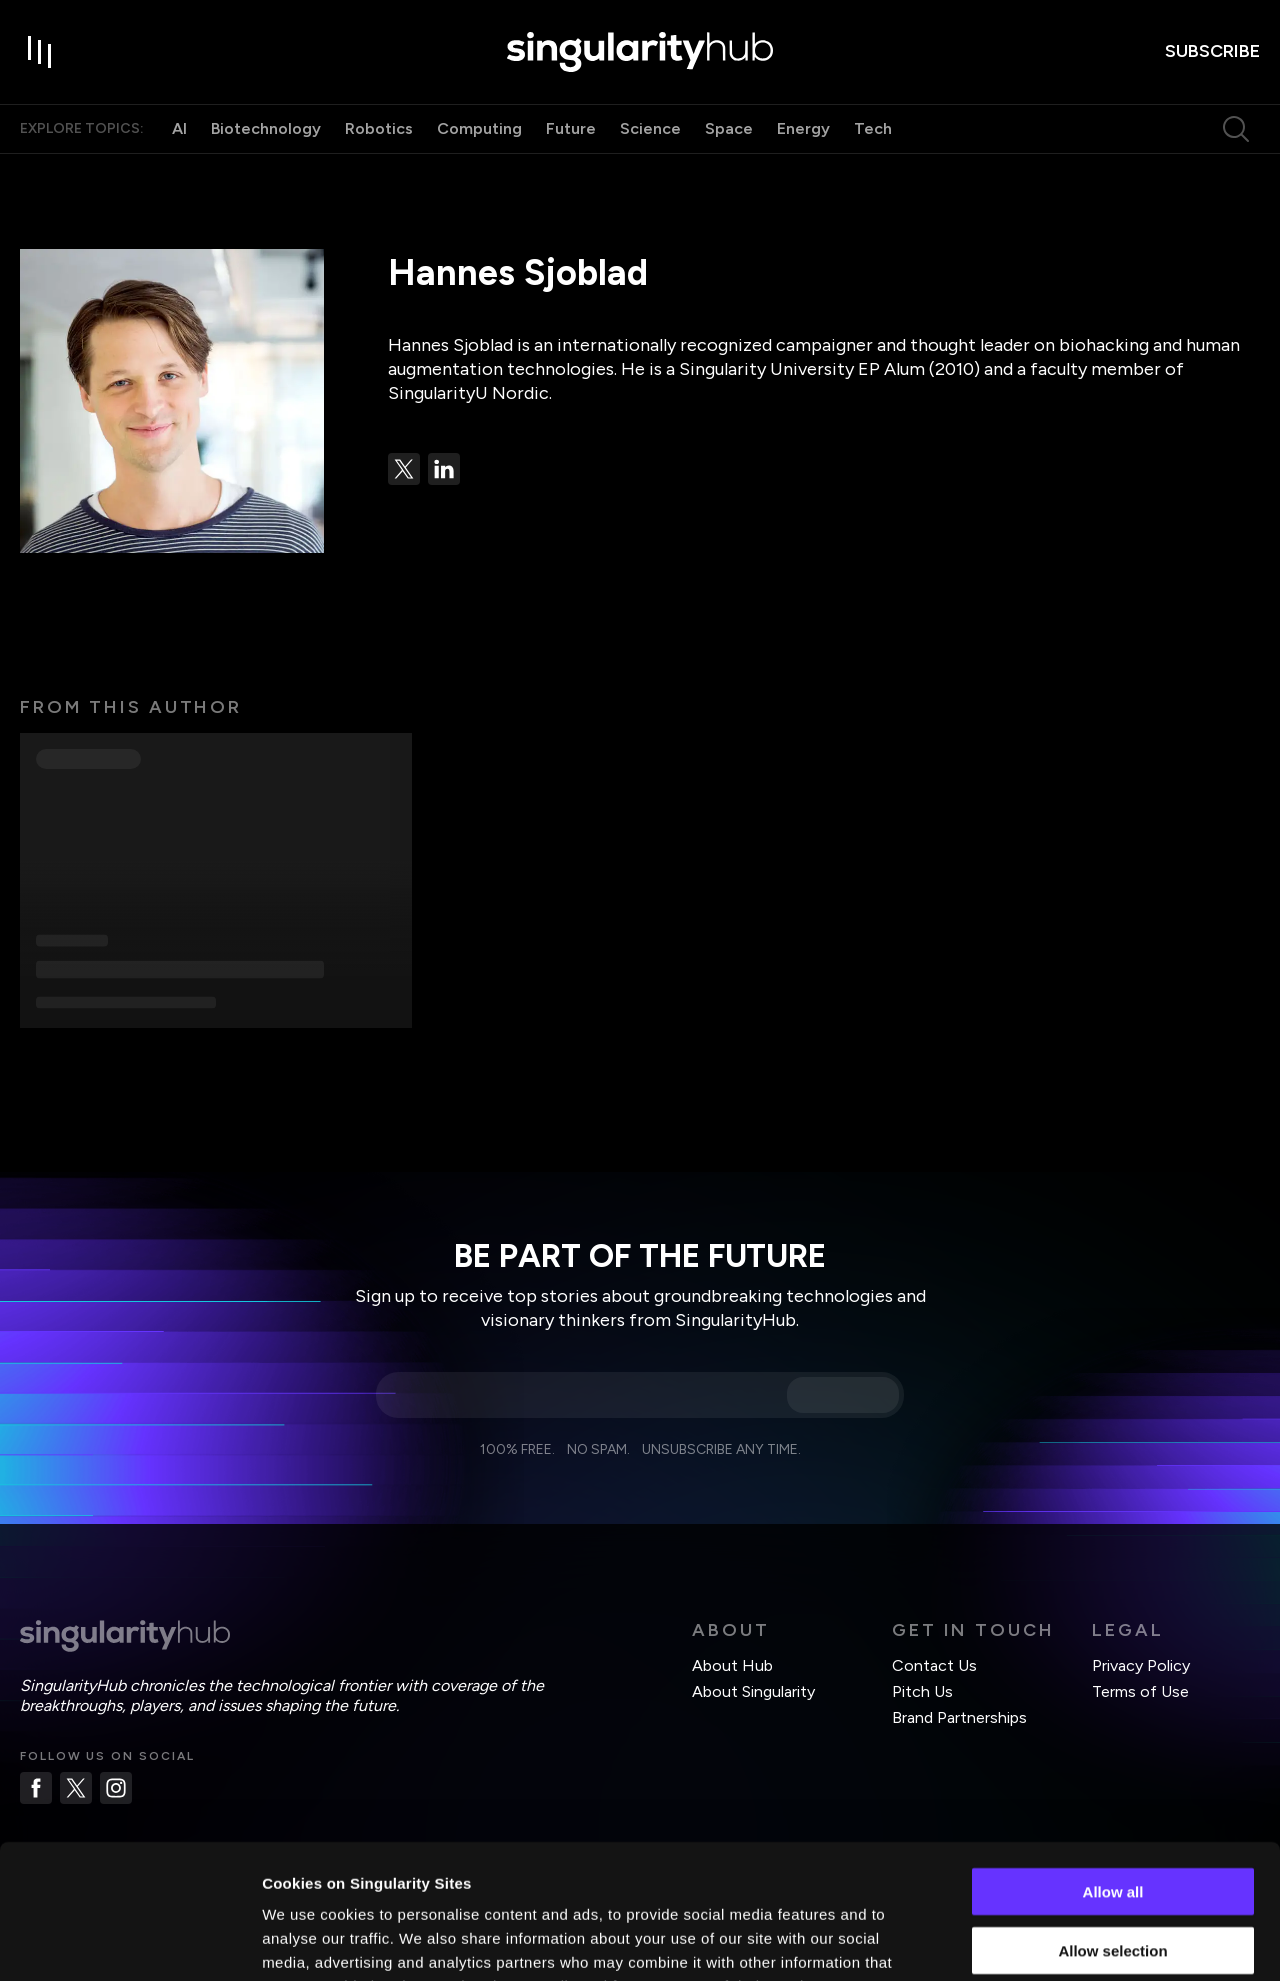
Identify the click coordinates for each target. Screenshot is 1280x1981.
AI (179, 128)
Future (571, 128)
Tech (873, 128)
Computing (479, 128)
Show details (1049, 1941)
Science (650, 128)
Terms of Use (1140, 1691)
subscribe (1212, 51)
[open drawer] (40, 52)
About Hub (732, 1665)
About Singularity (753, 1691)
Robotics (379, 128)
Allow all (1113, 1765)
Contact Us (934, 1665)
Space (729, 128)
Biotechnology (266, 128)
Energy (803, 128)
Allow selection (1112, 1824)
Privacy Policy (1141, 1665)
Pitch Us (922, 1691)
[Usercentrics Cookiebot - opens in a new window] (129, 1942)
